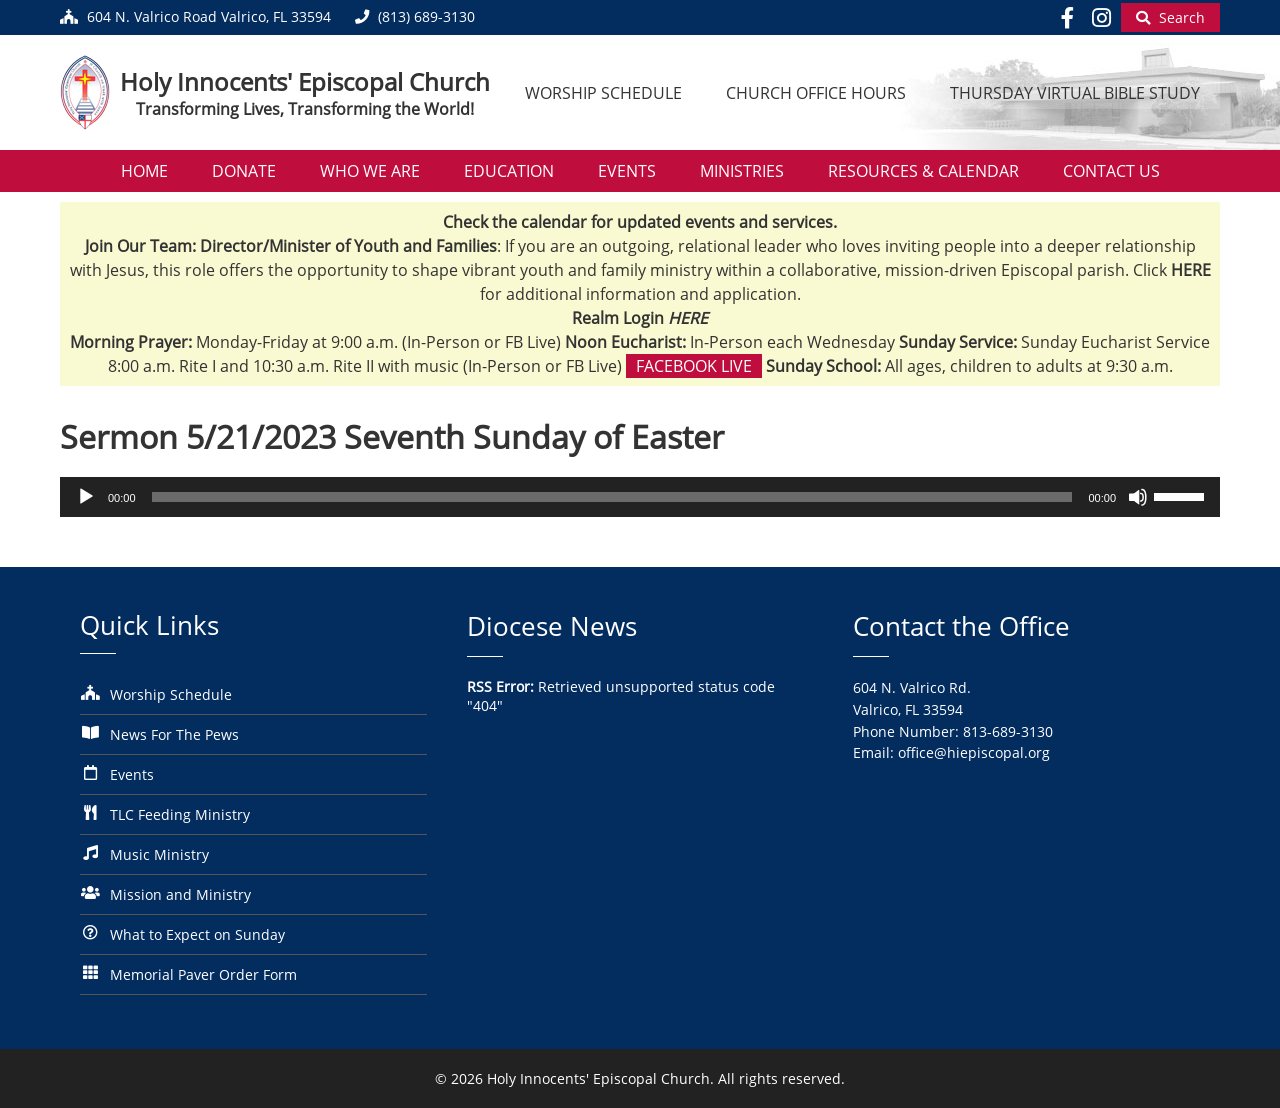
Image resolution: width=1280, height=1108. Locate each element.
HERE (688, 318)
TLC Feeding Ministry (180, 814)
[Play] (86, 497)
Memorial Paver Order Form (203, 974)
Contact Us (1111, 171)
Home (144, 171)
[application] (640, 497)
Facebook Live (694, 366)
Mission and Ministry (180, 894)
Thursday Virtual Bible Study (1075, 93)
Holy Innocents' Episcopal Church (305, 81)
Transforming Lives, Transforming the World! (305, 109)
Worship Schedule (603, 93)
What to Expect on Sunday (197, 934)
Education (509, 171)
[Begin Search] (1170, 17)
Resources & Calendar (923, 171)
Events (627, 171)
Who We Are (370, 171)
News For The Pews (174, 734)
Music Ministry (159, 854)
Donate (244, 171)
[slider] (612, 497)
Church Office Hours (816, 93)
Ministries (742, 171)
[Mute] (1138, 497)
